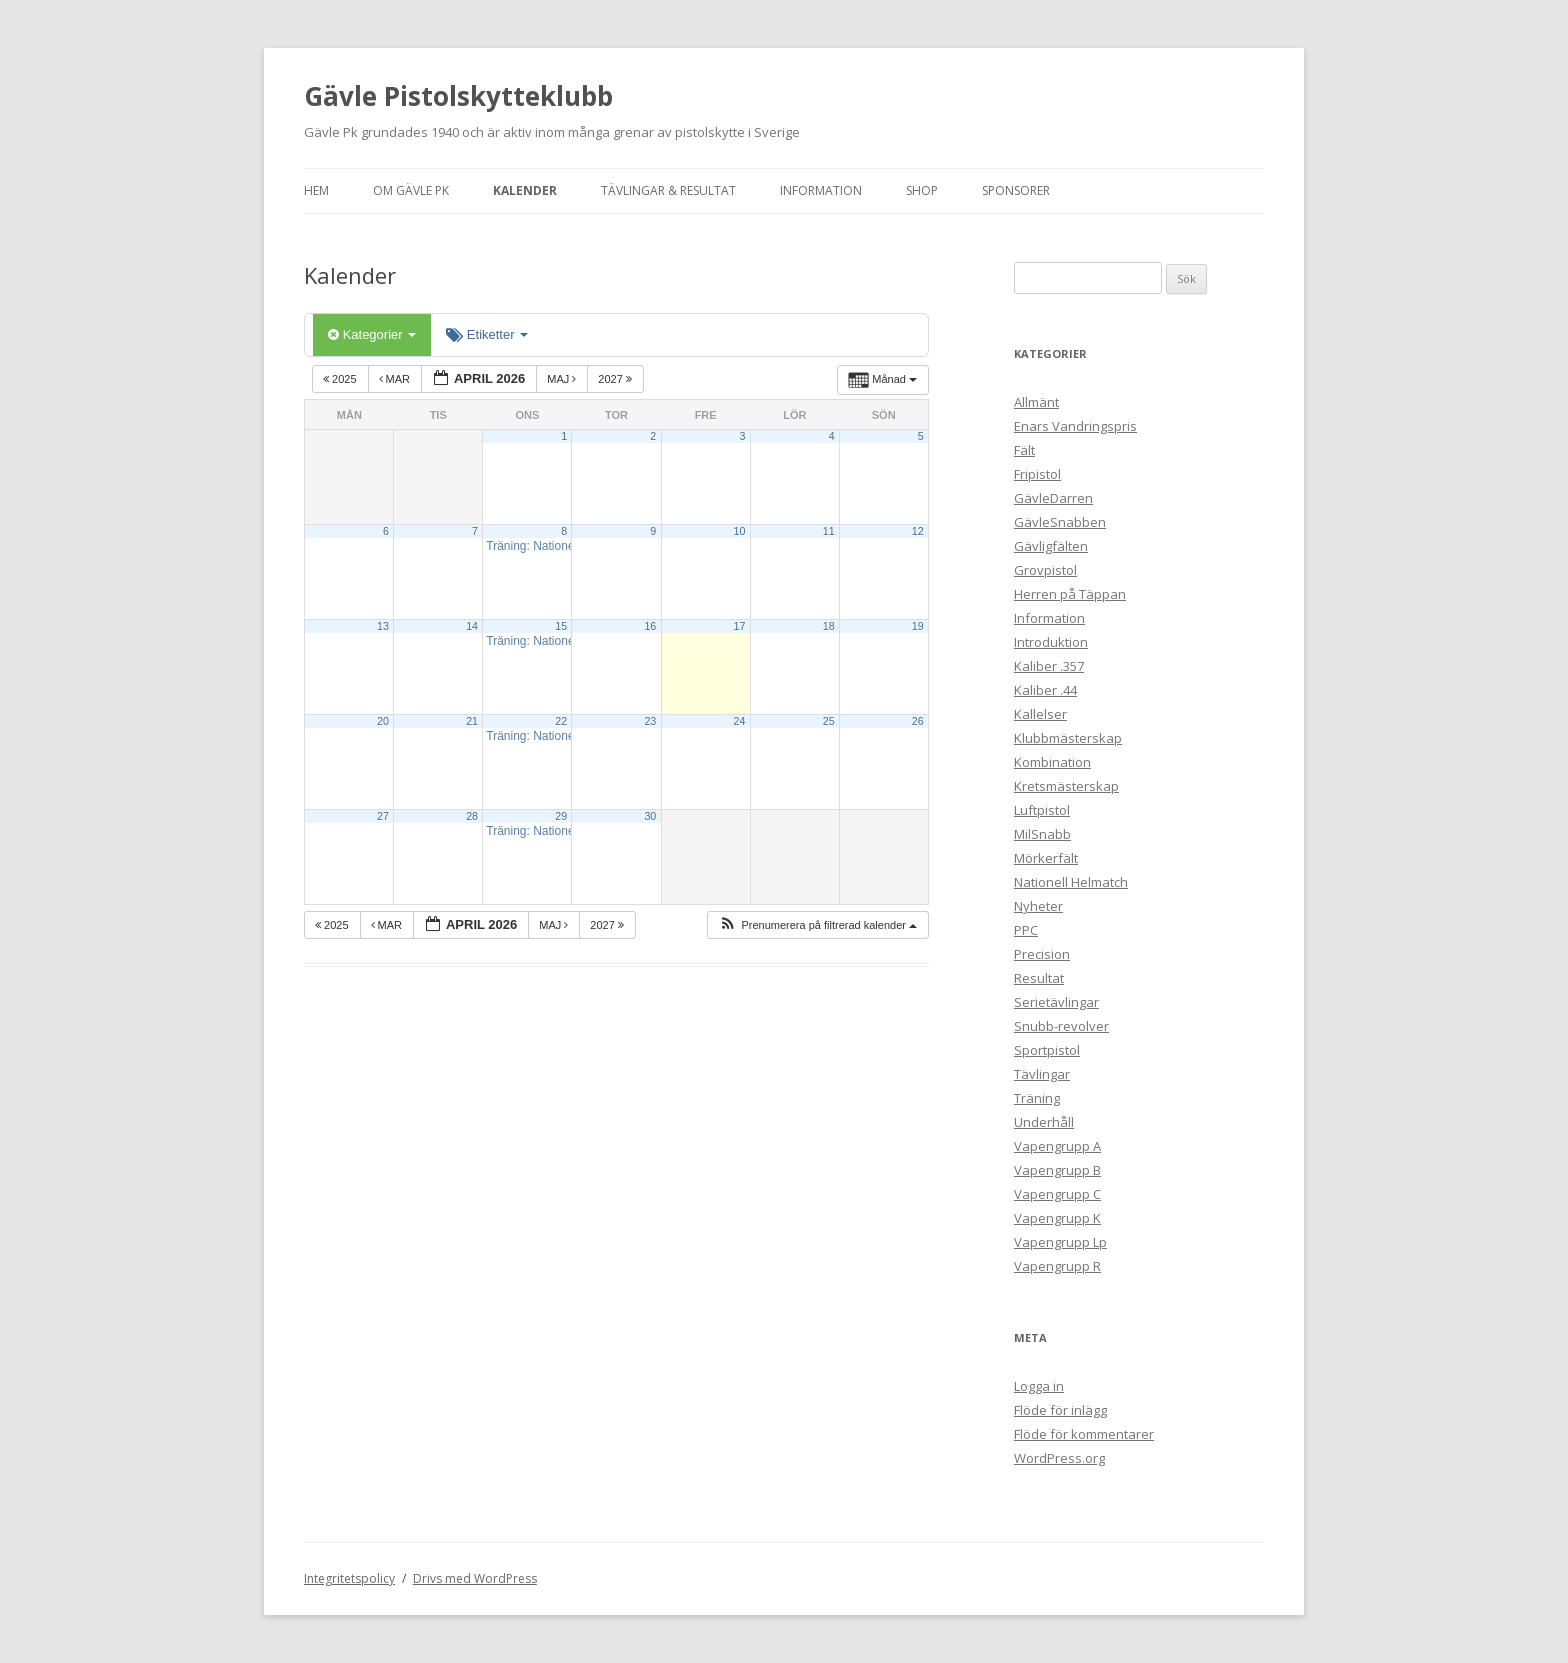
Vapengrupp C (1057, 1194)
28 (472, 816)
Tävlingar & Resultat (668, 190)
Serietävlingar (1056, 1002)
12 (918, 531)
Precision (1042, 954)
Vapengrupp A (1057, 1146)
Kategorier (372, 334)
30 (650, 816)
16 (650, 626)
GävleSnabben (1060, 522)
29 (561, 816)
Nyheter (1038, 906)
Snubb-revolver (1061, 1026)
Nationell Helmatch (1071, 882)
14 (472, 626)
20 (383, 721)
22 (561, 721)
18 (829, 626)
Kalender (525, 190)
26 (918, 721)
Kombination (1052, 762)
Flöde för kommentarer (1084, 1434)
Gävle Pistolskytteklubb (458, 96)
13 (383, 626)
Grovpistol (1045, 570)
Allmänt (1036, 402)
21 (472, 721)
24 (740, 721)
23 (650, 721)
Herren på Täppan (1070, 594)
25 (829, 721)
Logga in (1039, 1386)
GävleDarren (1053, 498)
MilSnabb (1042, 834)
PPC (1026, 930)
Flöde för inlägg (1060, 1410)
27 (383, 816)
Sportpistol (1047, 1050)
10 (740, 531)
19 (918, 626)
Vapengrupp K (1057, 1218)
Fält (1024, 450)
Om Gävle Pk (411, 190)
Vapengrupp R (1057, 1266)
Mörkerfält (1046, 858)
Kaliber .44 (1045, 690)
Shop (922, 190)
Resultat (1039, 978)
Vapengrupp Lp (1060, 1242)
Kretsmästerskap (1066, 786)
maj (563, 379)
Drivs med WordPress (475, 1578)
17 (740, 626)
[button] (817, 925)
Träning (1037, 1098)
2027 (616, 379)
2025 (341, 379)
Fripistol (1037, 474)
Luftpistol (1042, 810)
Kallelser (1040, 714)
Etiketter (487, 334)
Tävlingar (1042, 1074)
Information (821, 190)
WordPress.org (1059, 1458)
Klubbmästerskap (1068, 738)
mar (396, 379)
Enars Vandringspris (1075, 426)
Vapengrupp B (1057, 1170)
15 (561, 626)
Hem (316, 190)
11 (829, 531)
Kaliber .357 (1049, 666)
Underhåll (1044, 1122)
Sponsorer (1016, 190)
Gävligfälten (1051, 546)
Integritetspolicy (349, 1578)
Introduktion (1051, 642)
